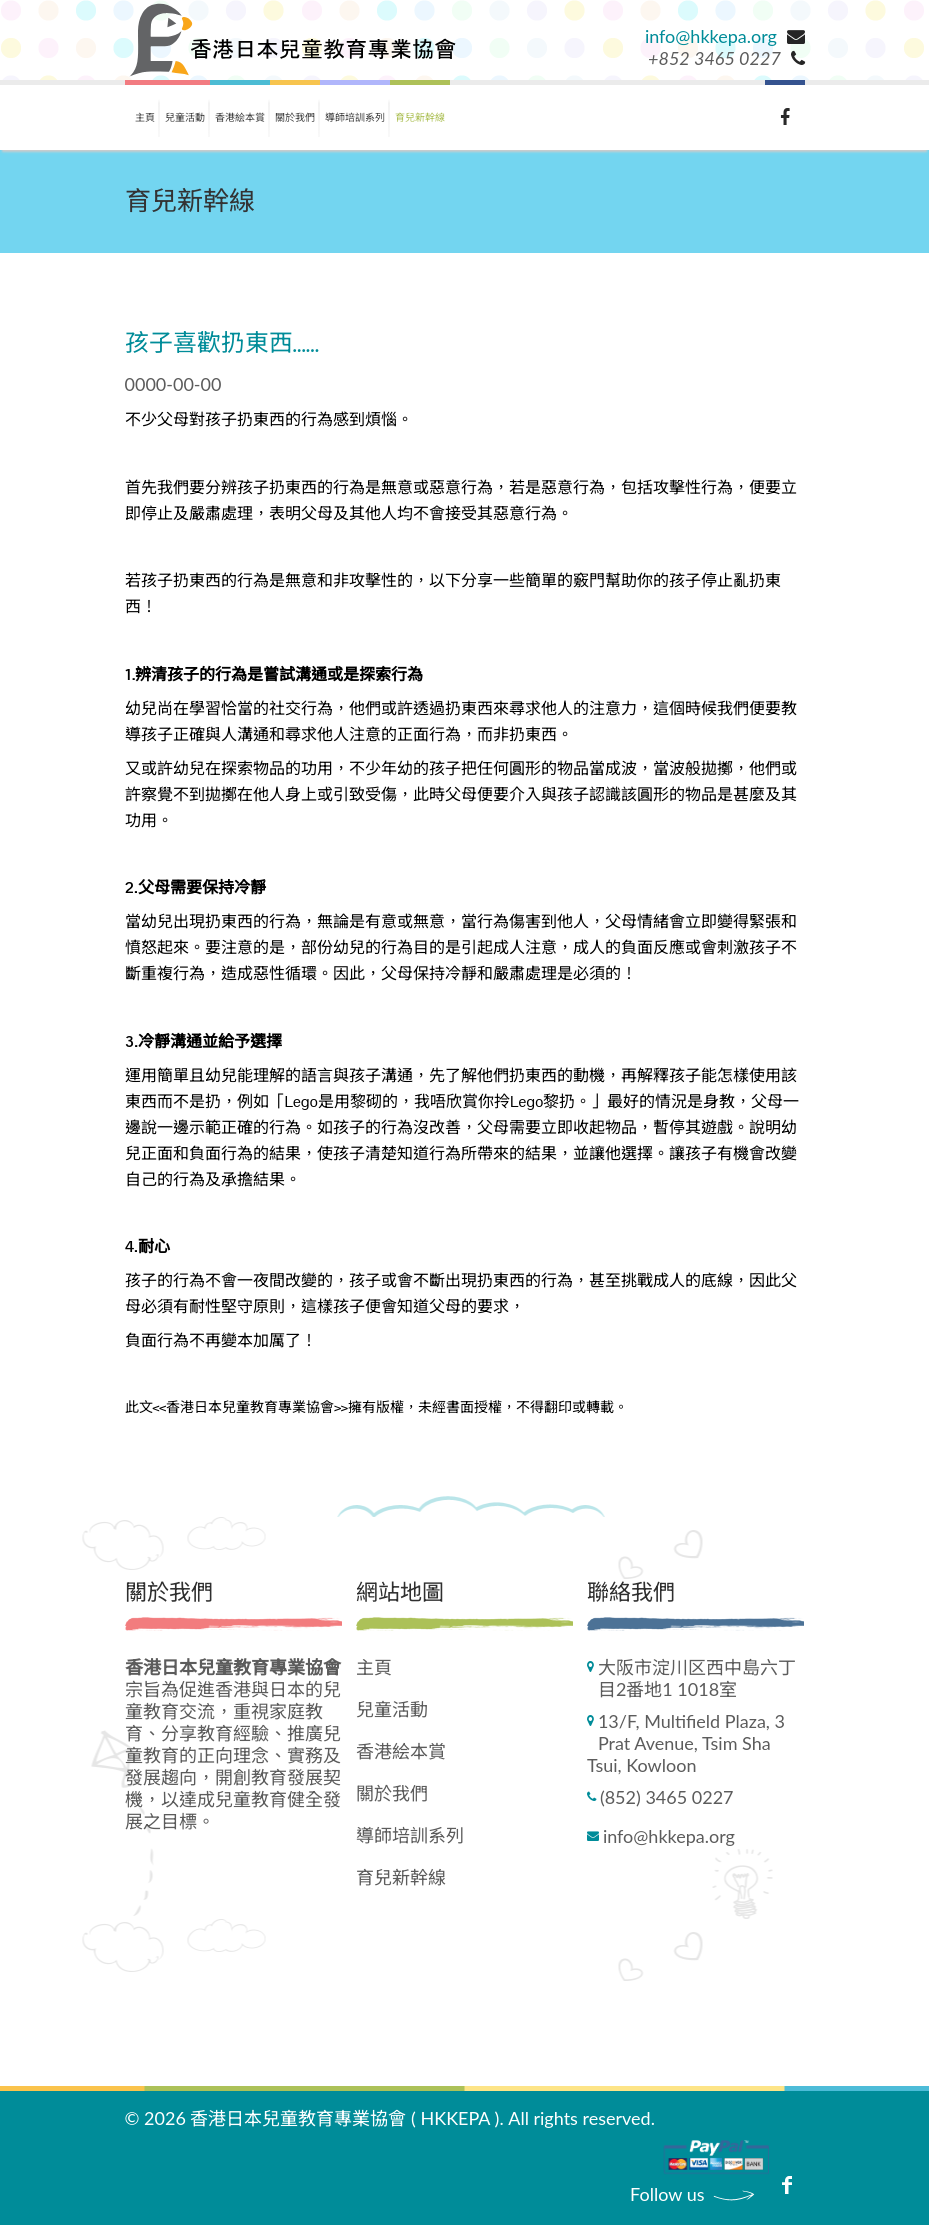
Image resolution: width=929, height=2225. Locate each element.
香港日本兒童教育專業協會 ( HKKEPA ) (344, 2118)
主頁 (145, 117)
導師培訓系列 (355, 117)
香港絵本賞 (240, 117)
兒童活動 (185, 117)
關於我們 (295, 117)
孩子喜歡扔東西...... (222, 344)
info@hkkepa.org (711, 36)
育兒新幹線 (420, 117)
